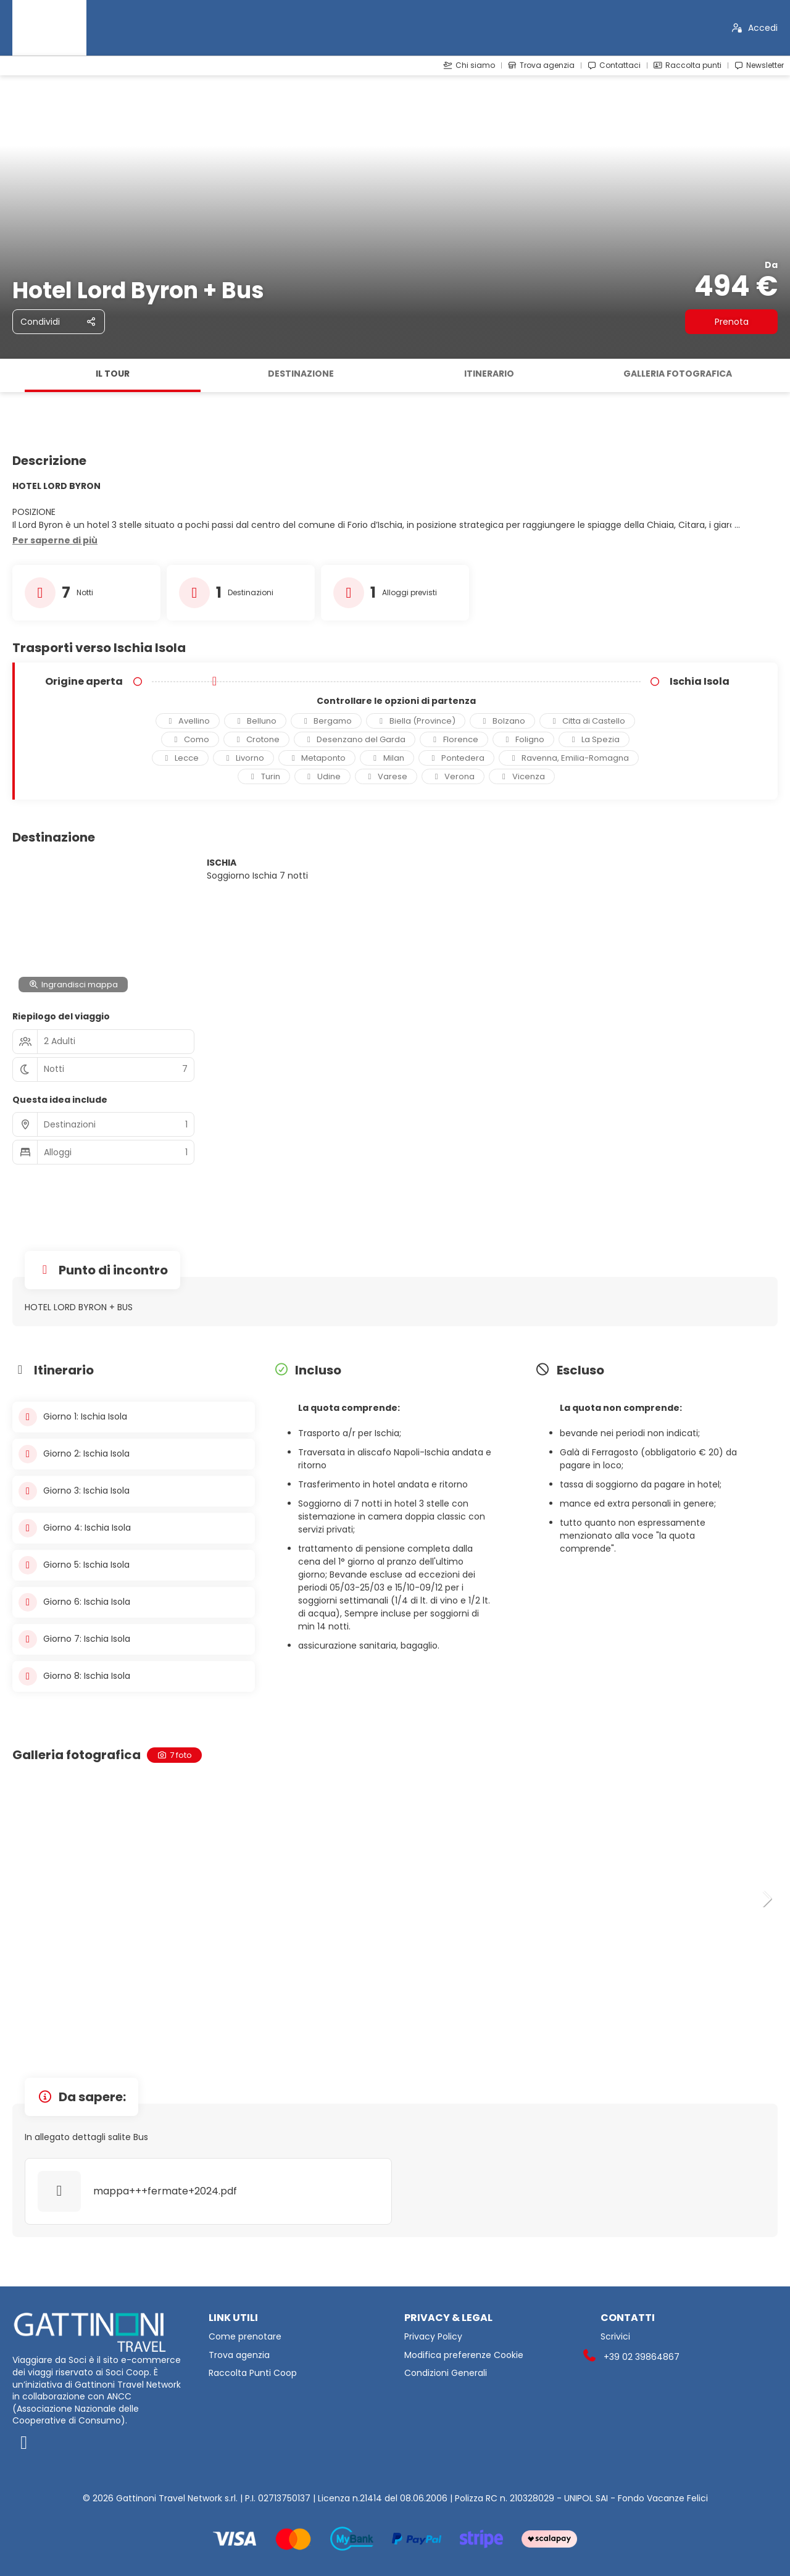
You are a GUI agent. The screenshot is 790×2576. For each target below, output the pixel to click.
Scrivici (615, 2337)
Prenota (732, 322)
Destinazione (301, 373)
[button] (55, 541)
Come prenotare (245, 2337)
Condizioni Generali (445, 2373)
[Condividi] (58, 321)
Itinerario (489, 373)
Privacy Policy (433, 2337)
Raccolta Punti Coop (253, 2373)
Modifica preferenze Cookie (463, 2355)
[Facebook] (101, 2443)
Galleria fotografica (677, 373)
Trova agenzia (239, 2355)
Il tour (113, 373)
